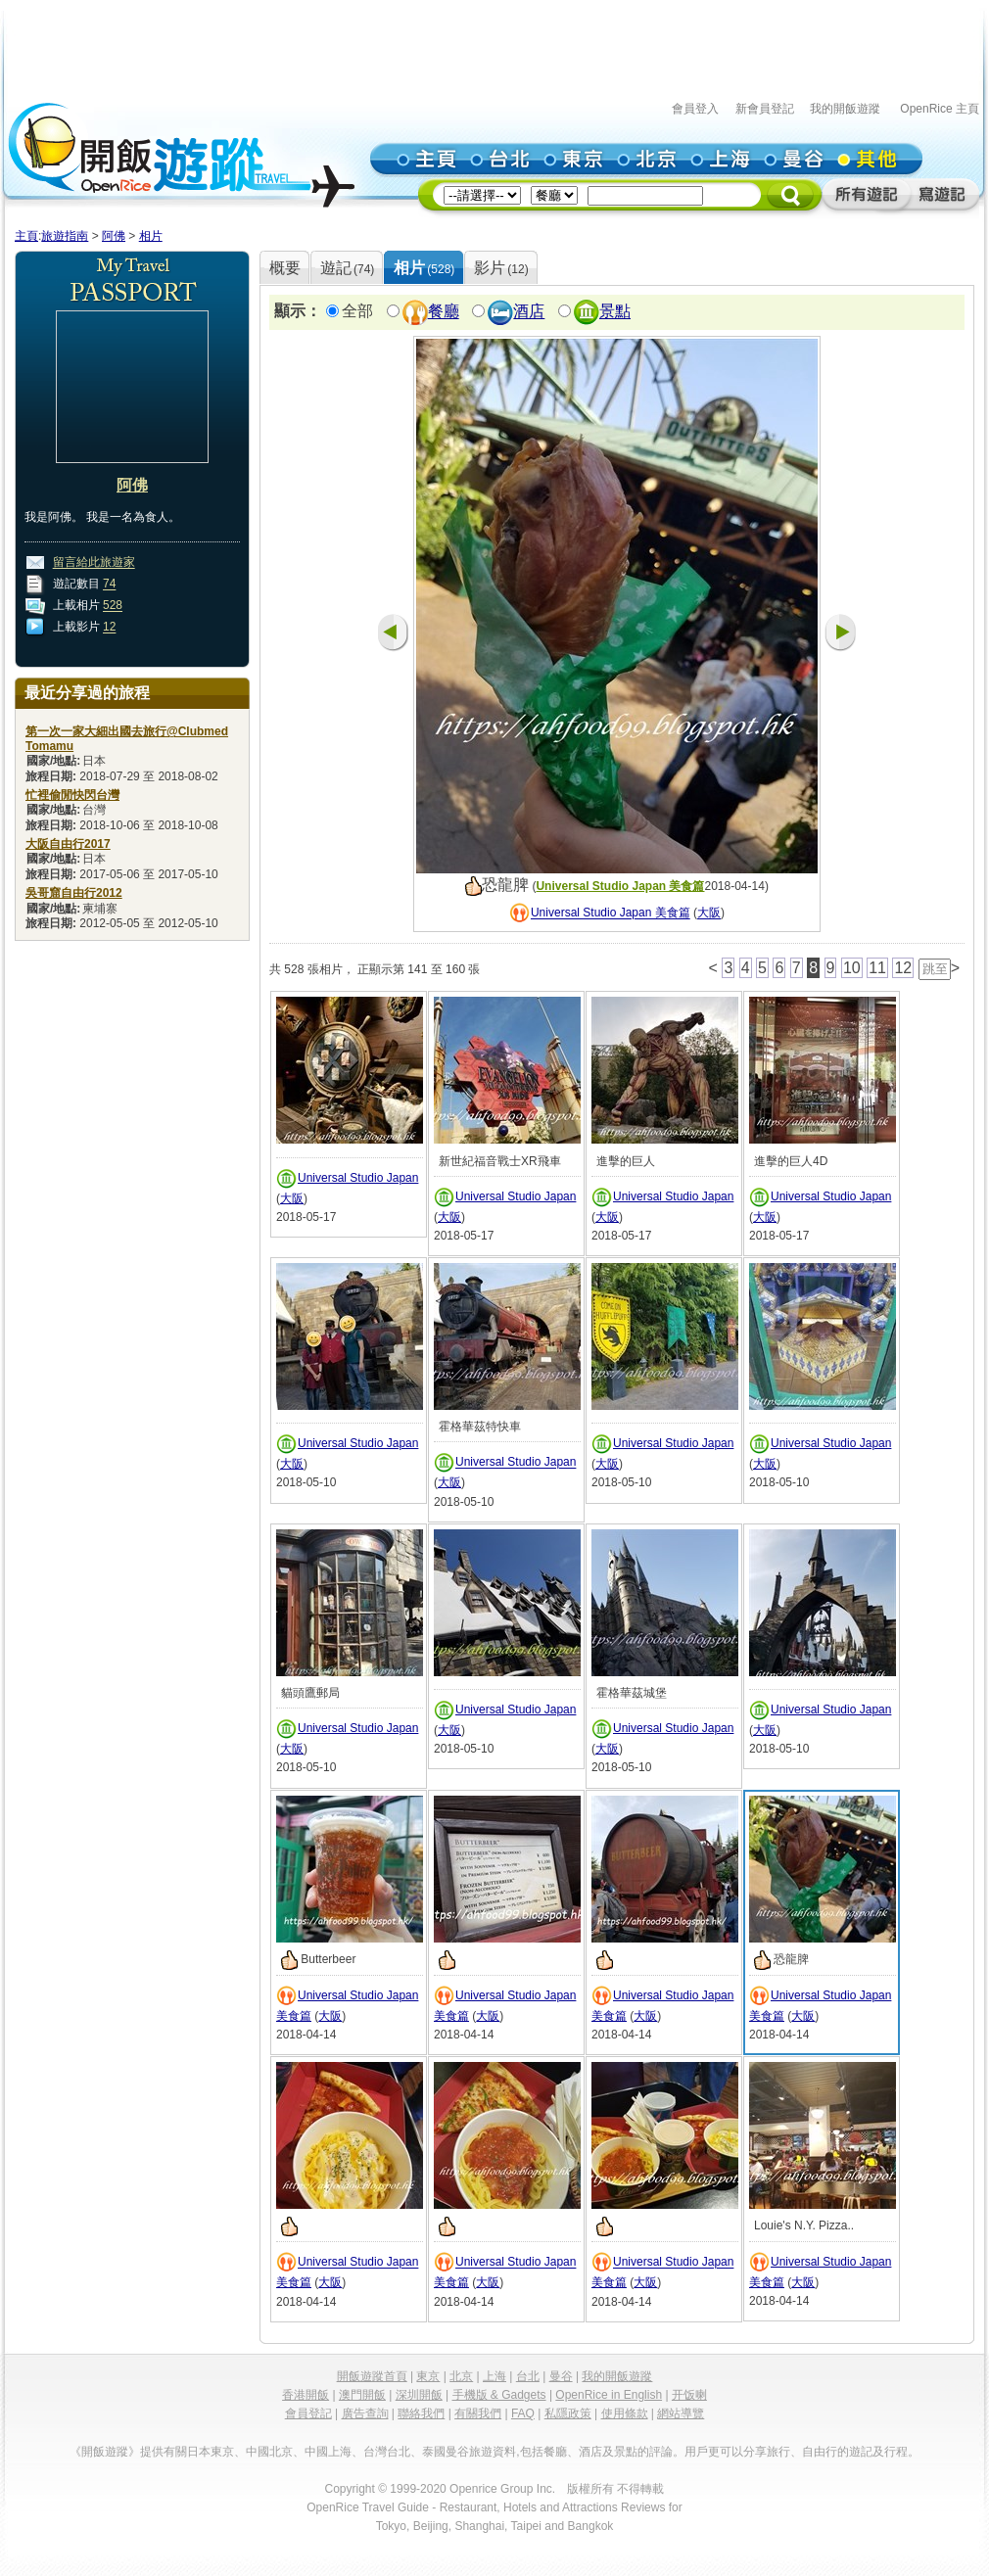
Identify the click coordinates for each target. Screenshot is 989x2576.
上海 (494, 2376)
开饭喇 (689, 2395)
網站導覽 (680, 2413)
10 (852, 968)
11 (877, 968)
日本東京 (210, 2452)
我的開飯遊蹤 (845, 109)
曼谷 (561, 2376)
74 (109, 584)
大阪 (709, 913)
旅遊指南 (64, 236)
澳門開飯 (362, 2395)
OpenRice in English (608, 2395)
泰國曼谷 (445, 2452)
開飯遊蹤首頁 (372, 2376)
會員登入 (695, 109)
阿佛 (113, 236)
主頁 (26, 236)
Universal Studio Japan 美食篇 (620, 886)
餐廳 (443, 312)
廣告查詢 (365, 2413)
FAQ (523, 2413)
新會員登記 (764, 109)
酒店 (528, 312)
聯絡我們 (421, 2413)
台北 (528, 2376)
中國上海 (328, 2452)
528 (112, 606)
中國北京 (269, 2452)
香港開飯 (305, 2395)
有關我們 (477, 2413)
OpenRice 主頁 (939, 109)
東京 (428, 2376)
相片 (151, 236)
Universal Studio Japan (358, 1178)
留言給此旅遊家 (94, 563)
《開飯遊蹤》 (105, 2452)
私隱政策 (567, 2413)
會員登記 (308, 2413)
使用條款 (624, 2413)
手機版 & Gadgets (499, 2395)
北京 (461, 2376)
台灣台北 (386, 2452)
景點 (615, 312)
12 (109, 627)
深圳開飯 (419, 2395)
